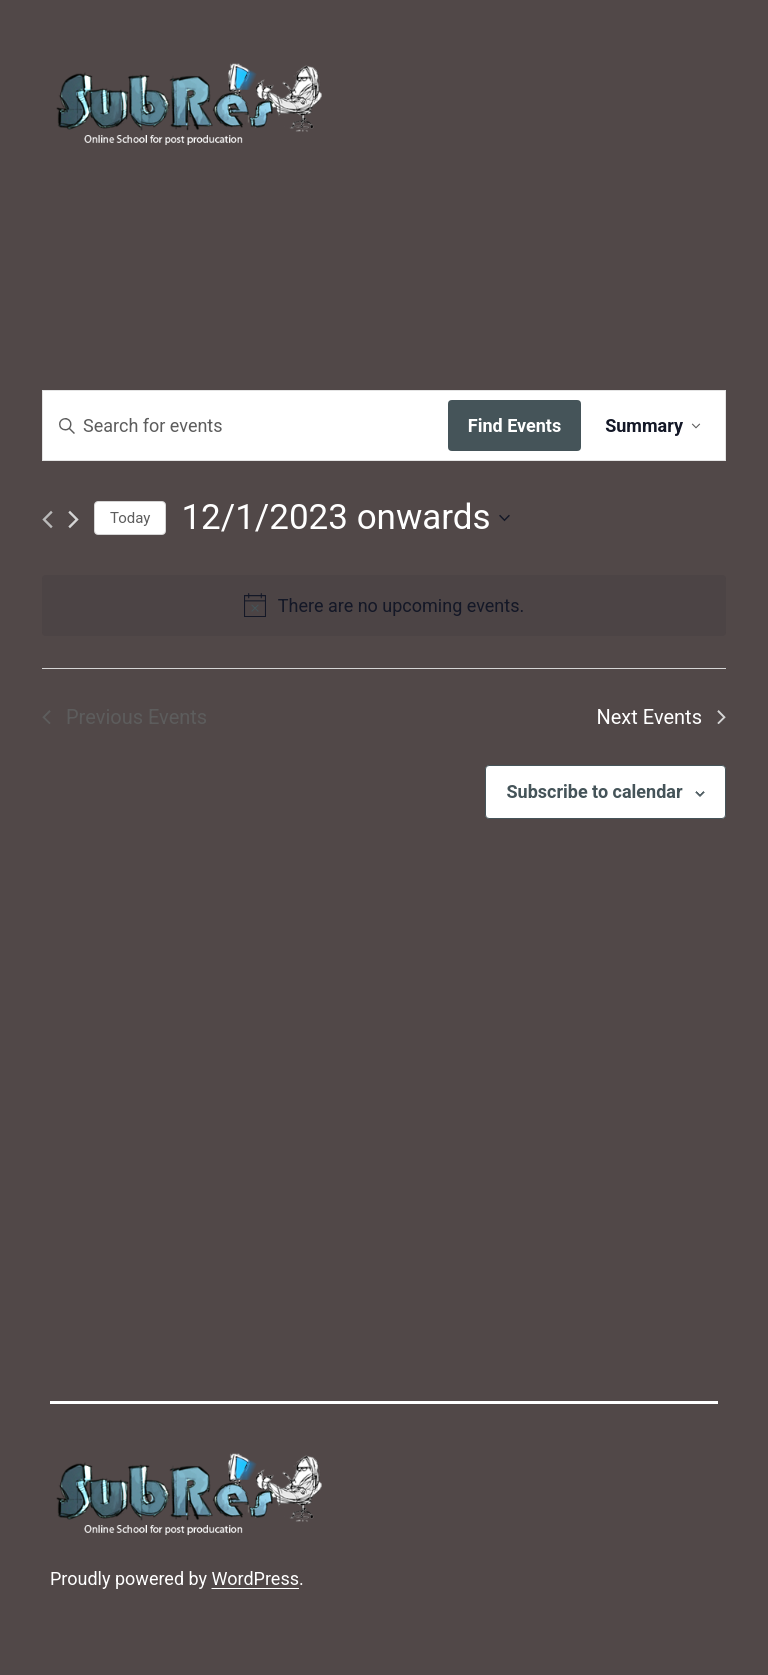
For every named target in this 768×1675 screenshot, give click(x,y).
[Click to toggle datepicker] (345, 518)
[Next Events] (73, 519)
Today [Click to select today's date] (130, 518)
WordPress (255, 1578)
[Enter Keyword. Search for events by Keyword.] (245, 425)
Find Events (514, 425)
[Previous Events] (47, 519)
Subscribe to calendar (594, 791)
